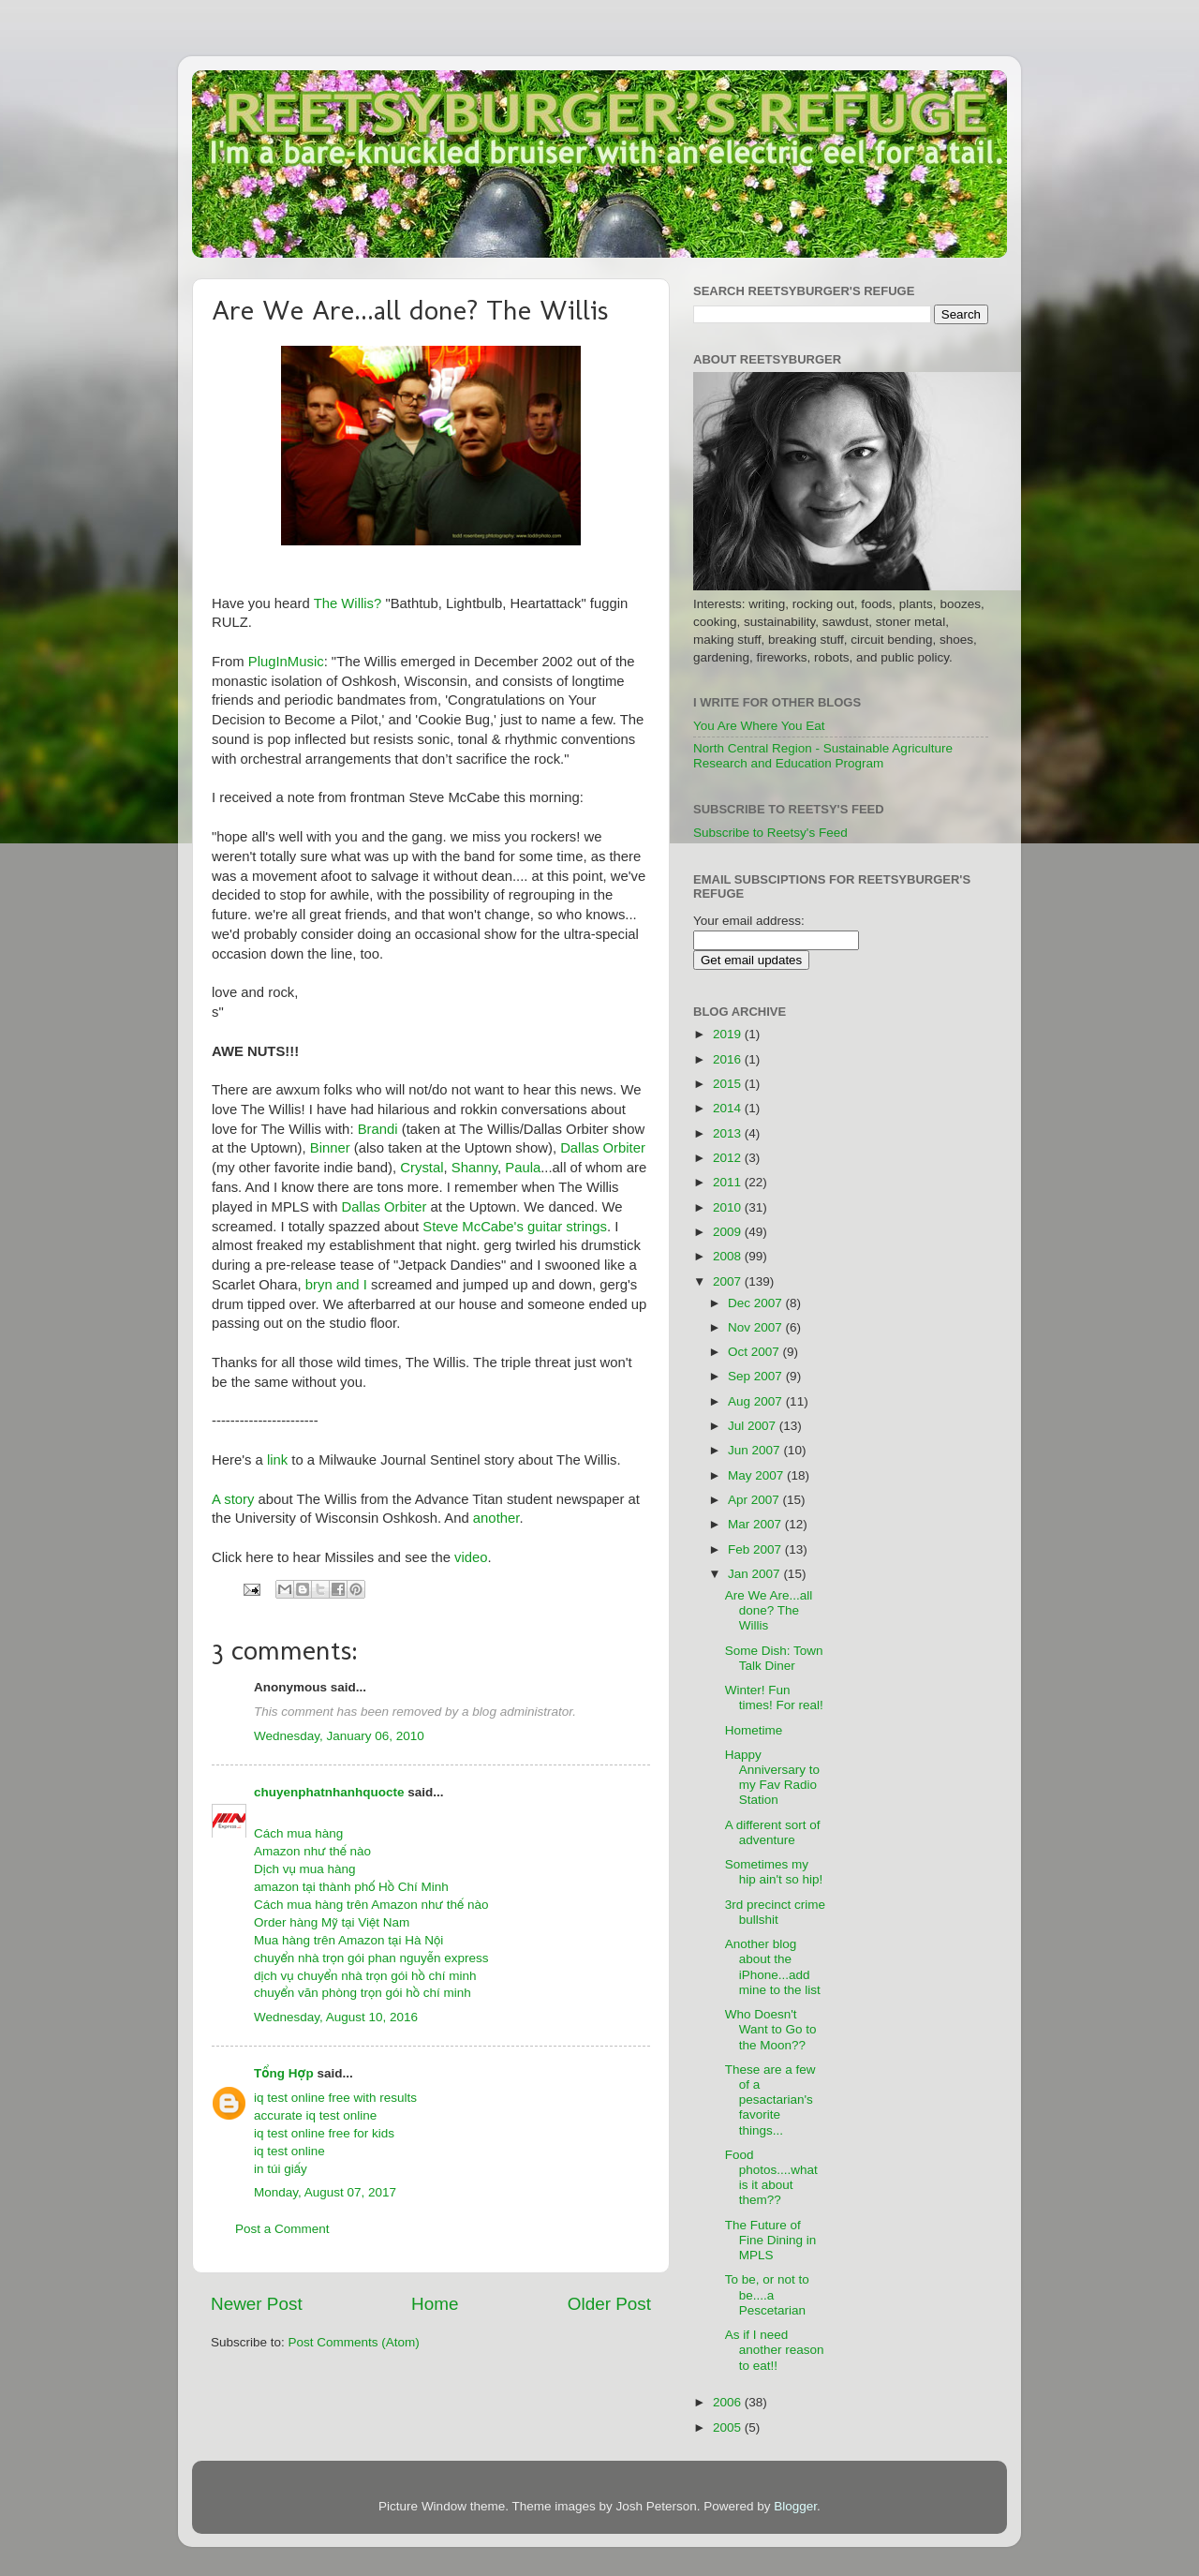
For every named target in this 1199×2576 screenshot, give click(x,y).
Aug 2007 (757, 1401)
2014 (729, 1108)
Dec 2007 (757, 1303)
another (496, 1518)
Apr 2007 (755, 1500)
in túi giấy (280, 2169)
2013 (729, 1133)
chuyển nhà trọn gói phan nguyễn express (371, 1958)
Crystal (421, 1167)
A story (233, 1499)
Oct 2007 (755, 1352)
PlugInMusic (286, 661)
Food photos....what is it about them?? (771, 2178)
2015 (729, 1084)
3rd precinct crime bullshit (775, 1912)
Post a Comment (282, 2229)
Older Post (609, 2304)
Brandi (378, 1129)
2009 (729, 1232)
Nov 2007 (757, 1327)
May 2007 (757, 1475)
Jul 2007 (753, 1426)
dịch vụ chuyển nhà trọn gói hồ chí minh (365, 1976)
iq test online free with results (335, 2098)
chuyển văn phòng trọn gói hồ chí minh (362, 1993)
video (471, 1557)
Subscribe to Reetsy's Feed (770, 833)
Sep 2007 (757, 1376)
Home (434, 2304)
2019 (729, 1034)
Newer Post (257, 2304)
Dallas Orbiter (602, 1147)
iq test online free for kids (324, 2133)
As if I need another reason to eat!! (774, 2350)
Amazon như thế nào (312, 1851)
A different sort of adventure (773, 1832)
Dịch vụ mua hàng (305, 1869)
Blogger (795, 2506)
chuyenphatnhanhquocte (329, 1792)
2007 (729, 1281)
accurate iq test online (315, 2115)
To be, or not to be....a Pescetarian (767, 2294)
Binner (332, 1147)
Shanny (474, 1167)
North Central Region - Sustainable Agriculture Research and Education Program (823, 755)
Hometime (754, 1730)
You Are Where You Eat (759, 726)
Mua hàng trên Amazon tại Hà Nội (348, 1940)
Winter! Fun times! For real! (774, 1697)
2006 (729, 2402)
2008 (729, 1256)
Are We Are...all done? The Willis (769, 1610)
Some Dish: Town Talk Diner (774, 1658)
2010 (729, 1207)
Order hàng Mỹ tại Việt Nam (331, 1922)
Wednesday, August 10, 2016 (336, 2017)
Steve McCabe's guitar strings (514, 1226)
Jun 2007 (755, 1450)
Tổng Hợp (284, 2073)
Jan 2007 (755, 1574)
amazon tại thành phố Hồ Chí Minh (351, 1887)
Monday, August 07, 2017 (325, 2192)
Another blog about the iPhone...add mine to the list (773, 1967)
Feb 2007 (756, 1549)
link (277, 1459)
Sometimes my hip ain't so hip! (774, 1871)
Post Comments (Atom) (354, 2342)
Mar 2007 (756, 1524)
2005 (729, 2427)
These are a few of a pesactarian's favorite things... (770, 2099)
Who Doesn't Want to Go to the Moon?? (771, 2029)
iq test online (289, 2151)
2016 (729, 1059)
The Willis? (350, 603)
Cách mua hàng (298, 1833)
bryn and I (338, 1284)
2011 (729, 1182)
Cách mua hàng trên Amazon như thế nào (371, 1905)
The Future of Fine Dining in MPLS (771, 2240)
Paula (522, 1167)
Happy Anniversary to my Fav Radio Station (772, 1778)
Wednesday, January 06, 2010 (339, 1736)
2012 (729, 1158)
